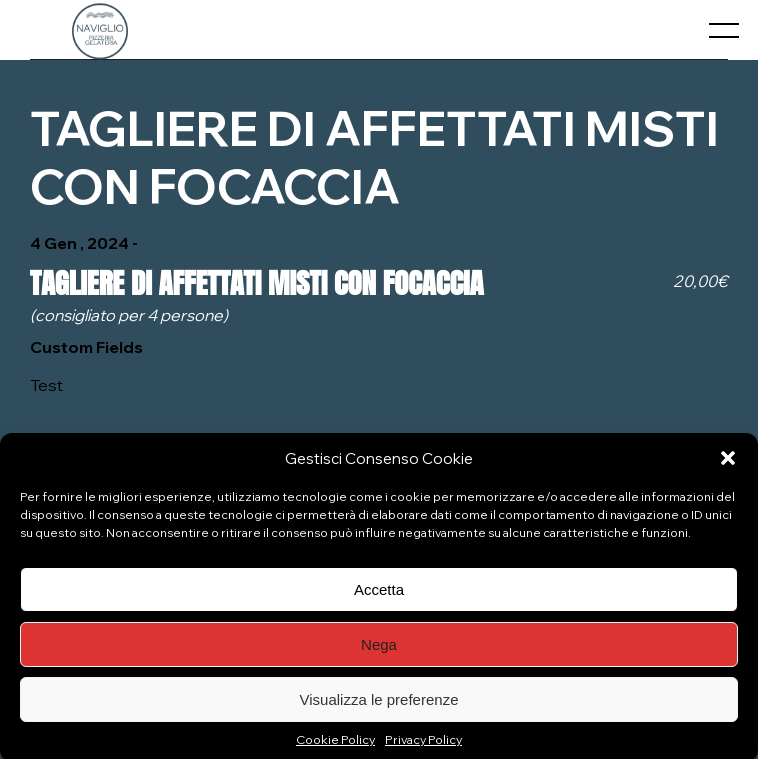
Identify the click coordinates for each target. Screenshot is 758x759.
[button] (728, 464)
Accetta (379, 595)
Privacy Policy (423, 745)
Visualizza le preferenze (379, 705)
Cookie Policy (335, 745)
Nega (379, 650)
